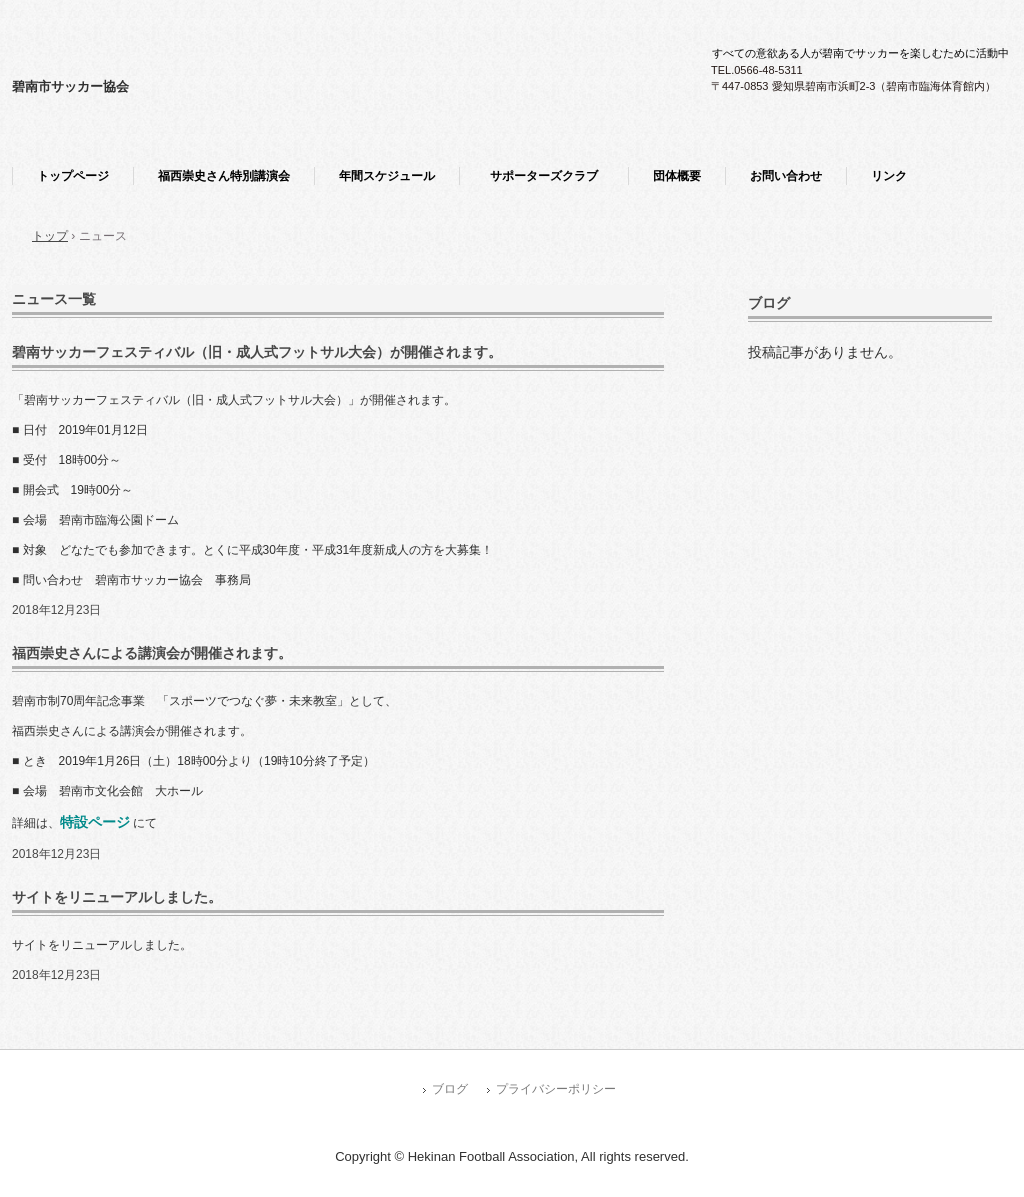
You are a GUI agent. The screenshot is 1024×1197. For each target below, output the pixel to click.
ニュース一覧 (54, 299)
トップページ (73, 176)
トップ (50, 236)
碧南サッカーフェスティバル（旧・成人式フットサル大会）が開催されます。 (257, 352)
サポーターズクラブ (550, 176)
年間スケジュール (387, 176)
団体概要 (677, 176)
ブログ (769, 303)
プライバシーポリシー (556, 1089)
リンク (889, 176)
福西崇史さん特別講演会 (224, 176)
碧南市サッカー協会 (70, 86)
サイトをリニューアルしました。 (117, 897)
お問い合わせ (786, 176)
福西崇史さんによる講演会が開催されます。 (152, 653)
